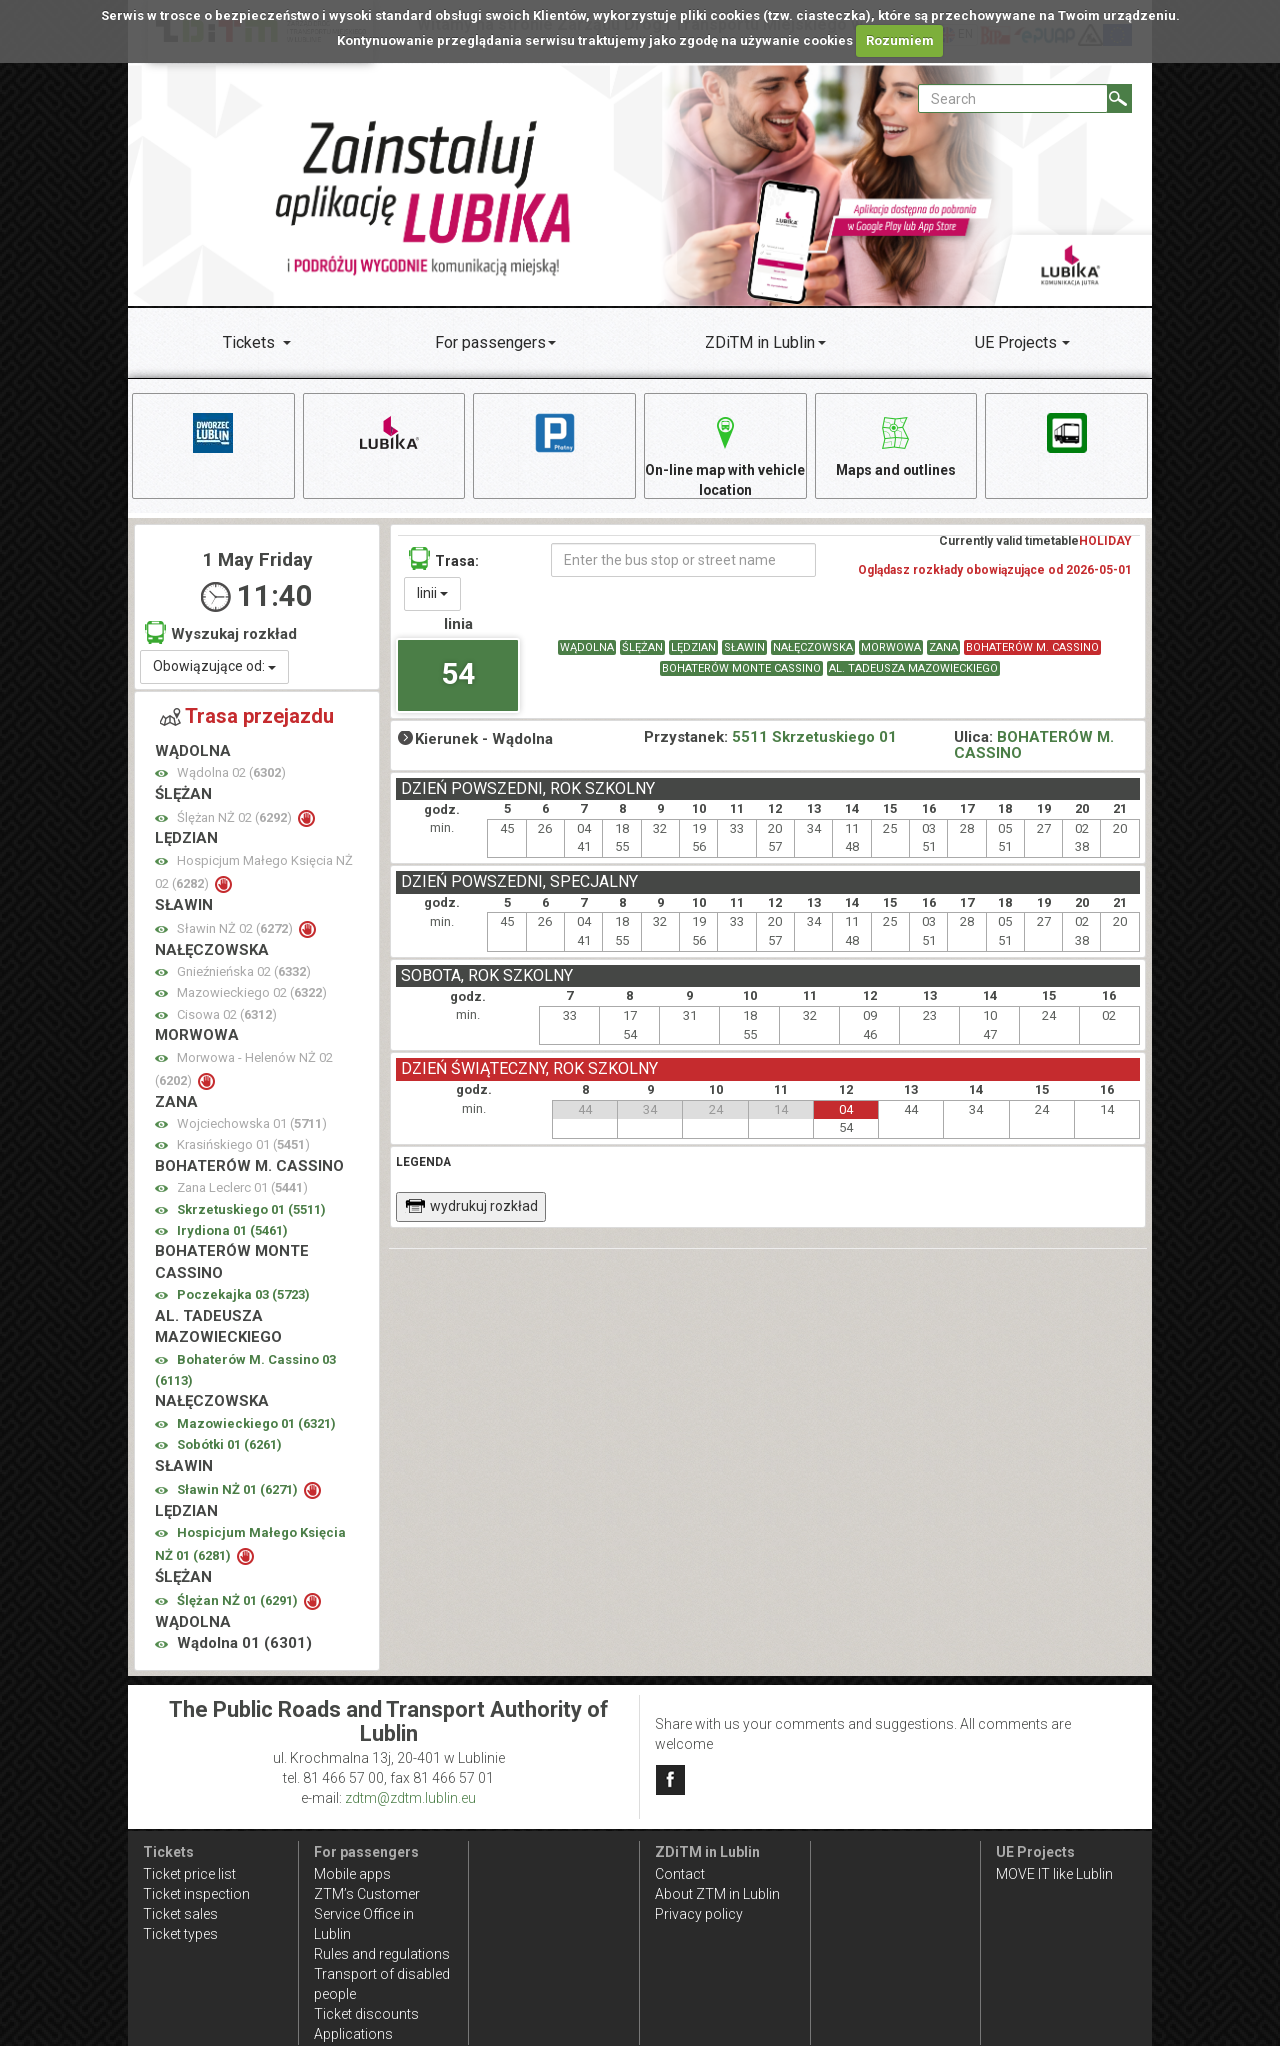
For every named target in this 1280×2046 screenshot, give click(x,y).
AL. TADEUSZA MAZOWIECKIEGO (913, 669)
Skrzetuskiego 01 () (251, 1210)
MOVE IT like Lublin (1054, 1874)
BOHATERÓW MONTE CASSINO (741, 669)
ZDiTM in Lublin (760, 342)
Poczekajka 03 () (243, 1295)
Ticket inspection (196, 1894)
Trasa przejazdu (247, 717)
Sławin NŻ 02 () (236, 929)
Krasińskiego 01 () (243, 1145)
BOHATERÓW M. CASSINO (1032, 648)
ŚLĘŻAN (642, 648)
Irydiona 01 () (232, 1231)
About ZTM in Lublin (717, 1894)
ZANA (943, 648)
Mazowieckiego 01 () (256, 1424)
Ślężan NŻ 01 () (239, 1601)
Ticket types (180, 1934)
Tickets (249, 342)
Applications (353, 2034)
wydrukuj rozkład (471, 1207)
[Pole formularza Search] (1013, 98)
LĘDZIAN (693, 648)
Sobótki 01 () (229, 1445)
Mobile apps (352, 1874)
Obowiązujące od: (214, 667)
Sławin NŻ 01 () (239, 1490)
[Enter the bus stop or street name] (683, 561)
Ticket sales (180, 1914)
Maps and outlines (896, 443)
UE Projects (1016, 342)
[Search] (1119, 98)
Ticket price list (189, 1874)
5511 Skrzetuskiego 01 (814, 737)
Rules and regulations (382, 1954)
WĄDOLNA (587, 648)
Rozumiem (900, 40)
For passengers (490, 342)
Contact (680, 1874)
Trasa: (444, 559)
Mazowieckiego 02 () (252, 993)
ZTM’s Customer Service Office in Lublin (367, 1914)
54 (458, 673)
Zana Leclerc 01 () (242, 1188)
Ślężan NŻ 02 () (236, 818)
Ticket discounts (366, 2014)
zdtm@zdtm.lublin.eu (410, 1798)
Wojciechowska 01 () (252, 1124)
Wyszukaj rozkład (221, 633)
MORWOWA (891, 648)
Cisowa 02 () (227, 1015)
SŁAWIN (744, 648)
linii (432, 594)
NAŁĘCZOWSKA (813, 648)
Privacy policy (699, 1914)
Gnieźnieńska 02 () (244, 972)
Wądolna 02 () (231, 773)
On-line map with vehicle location (725, 453)
